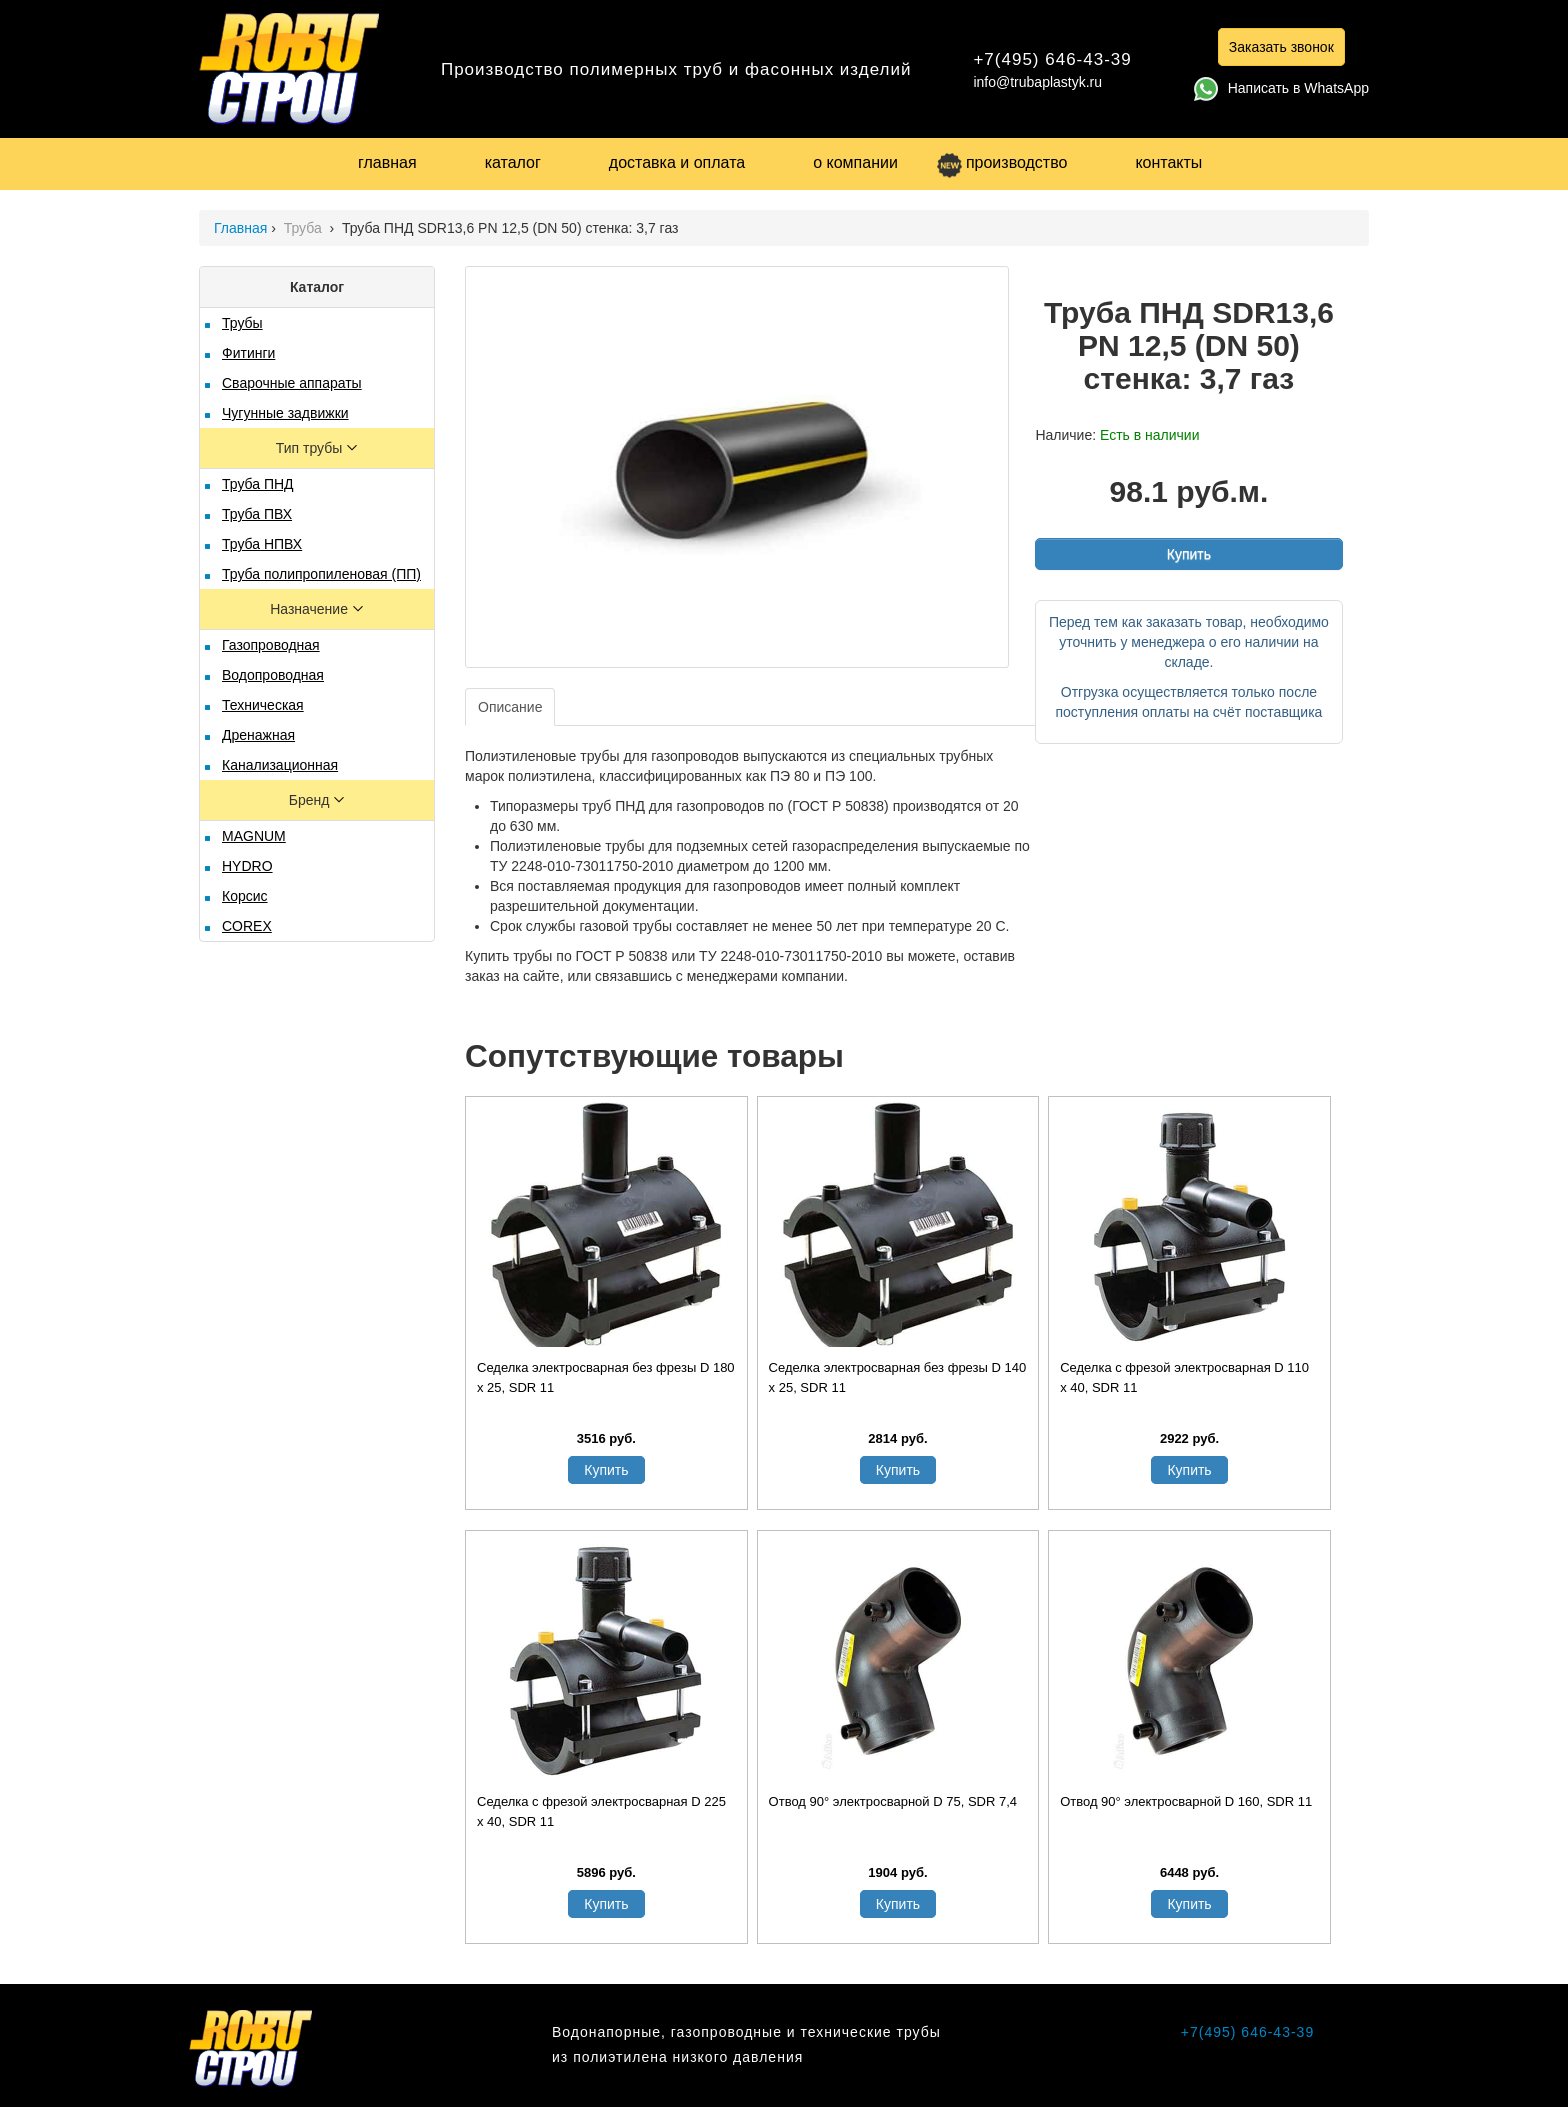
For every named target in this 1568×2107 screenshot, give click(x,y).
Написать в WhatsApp (1281, 88)
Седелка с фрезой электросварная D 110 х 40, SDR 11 (1184, 1377)
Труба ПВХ (257, 514)
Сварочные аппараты (292, 383)
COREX (247, 926)
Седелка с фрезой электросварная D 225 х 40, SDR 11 (601, 1811)
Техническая (263, 705)
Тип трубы (311, 448)
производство (1002, 162)
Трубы (242, 323)
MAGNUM (254, 836)
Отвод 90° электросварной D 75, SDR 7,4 (893, 1801)
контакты (1168, 162)
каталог (513, 162)
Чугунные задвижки (285, 413)
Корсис (245, 896)
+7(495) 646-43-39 (1052, 59)
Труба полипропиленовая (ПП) (321, 574)
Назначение (311, 609)
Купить (1189, 554)
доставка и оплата (677, 162)
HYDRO (247, 866)
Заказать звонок (1281, 47)
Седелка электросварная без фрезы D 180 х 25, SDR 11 (606, 1377)
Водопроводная (273, 675)
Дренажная (258, 735)
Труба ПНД (258, 484)
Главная (240, 228)
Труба (305, 228)
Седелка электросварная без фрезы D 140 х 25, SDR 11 (898, 1377)
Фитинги (248, 353)
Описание (510, 707)
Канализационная (280, 765)
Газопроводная (271, 645)
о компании (855, 162)
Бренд (311, 800)
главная (387, 162)
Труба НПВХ (262, 544)
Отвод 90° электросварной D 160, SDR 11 (1186, 1801)
